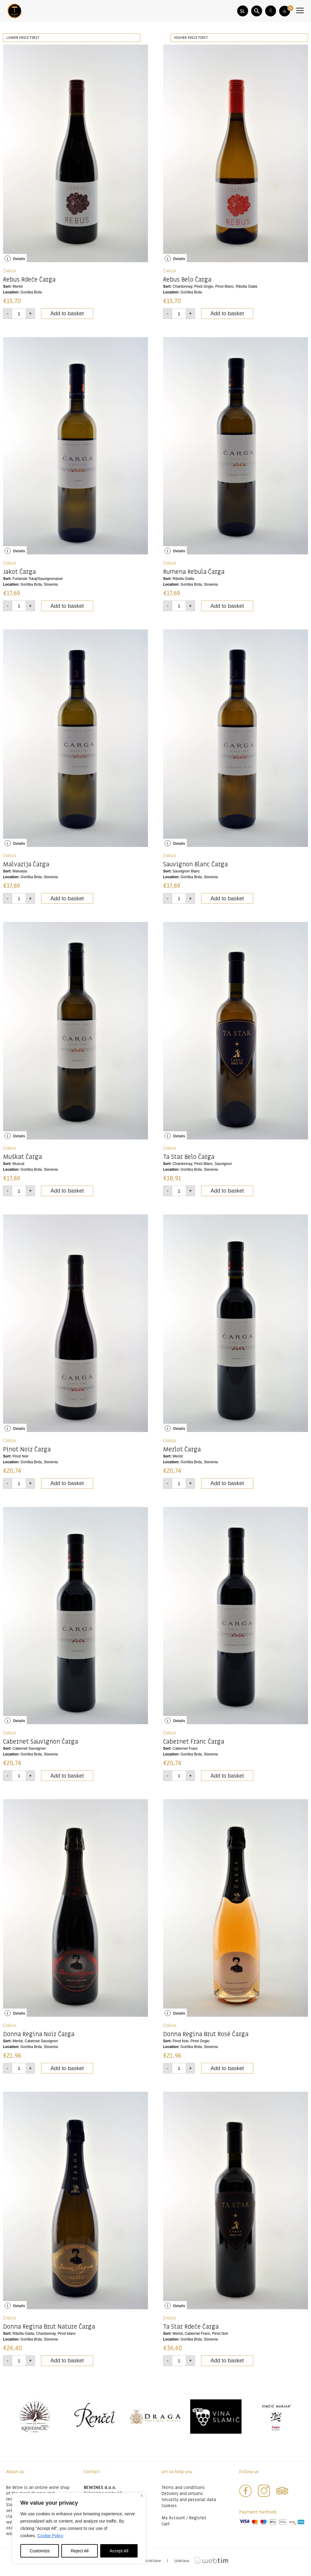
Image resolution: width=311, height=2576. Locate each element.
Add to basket (67, 317)
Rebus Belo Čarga (187, 283)
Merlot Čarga (182, 1453)
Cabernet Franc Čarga (193, 1745)
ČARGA (9, 275)
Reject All (79, 2550)
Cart (166, 2527)
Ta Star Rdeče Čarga (191, 2330)
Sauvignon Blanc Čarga (195, 868)
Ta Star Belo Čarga (188, 1161)
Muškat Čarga (22, 1161)
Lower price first (22, 41)
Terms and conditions (183, 2491)
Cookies (169, 2509)
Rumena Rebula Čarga (193, 576)
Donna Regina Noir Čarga (38, 2038)
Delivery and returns (182, 2497)
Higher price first (191, 41)
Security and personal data (189, 2503)
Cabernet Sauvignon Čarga (40, 1745)
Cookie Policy (50, 2535)
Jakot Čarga (19, 576)
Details (15, 262)
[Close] (141, 2495)
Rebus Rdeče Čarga (29, 283)
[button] (257, 10)
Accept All (119, 2550)
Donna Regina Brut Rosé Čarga (205, 2038)
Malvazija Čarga (26, 868)
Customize (40, 2550)
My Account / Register (184, 2521)
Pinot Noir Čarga (27, 1453)
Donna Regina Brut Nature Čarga (49, 2330)
